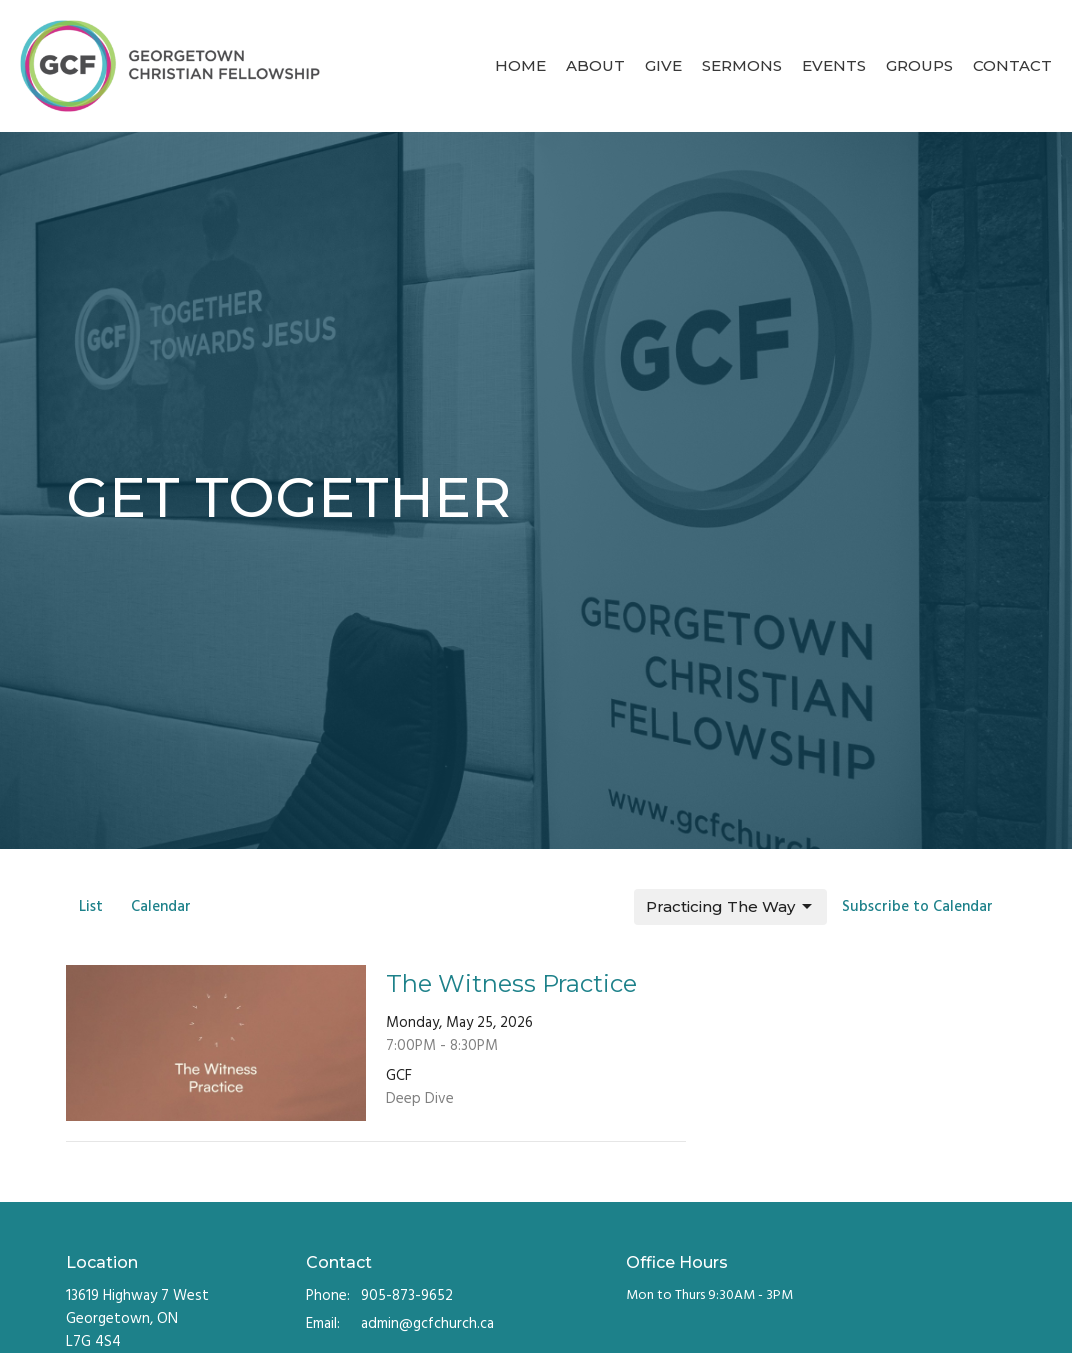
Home (520, 65)
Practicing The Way (730, 907)
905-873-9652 (407, 1296)
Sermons (742, 65)
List (91, 907)
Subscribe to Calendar (917, 907)
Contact (1012, 65)
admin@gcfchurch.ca (427, 1324)
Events (834, 65)
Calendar (161, 907)
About (595, 65)
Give (663, 65)
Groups (919, 65)
